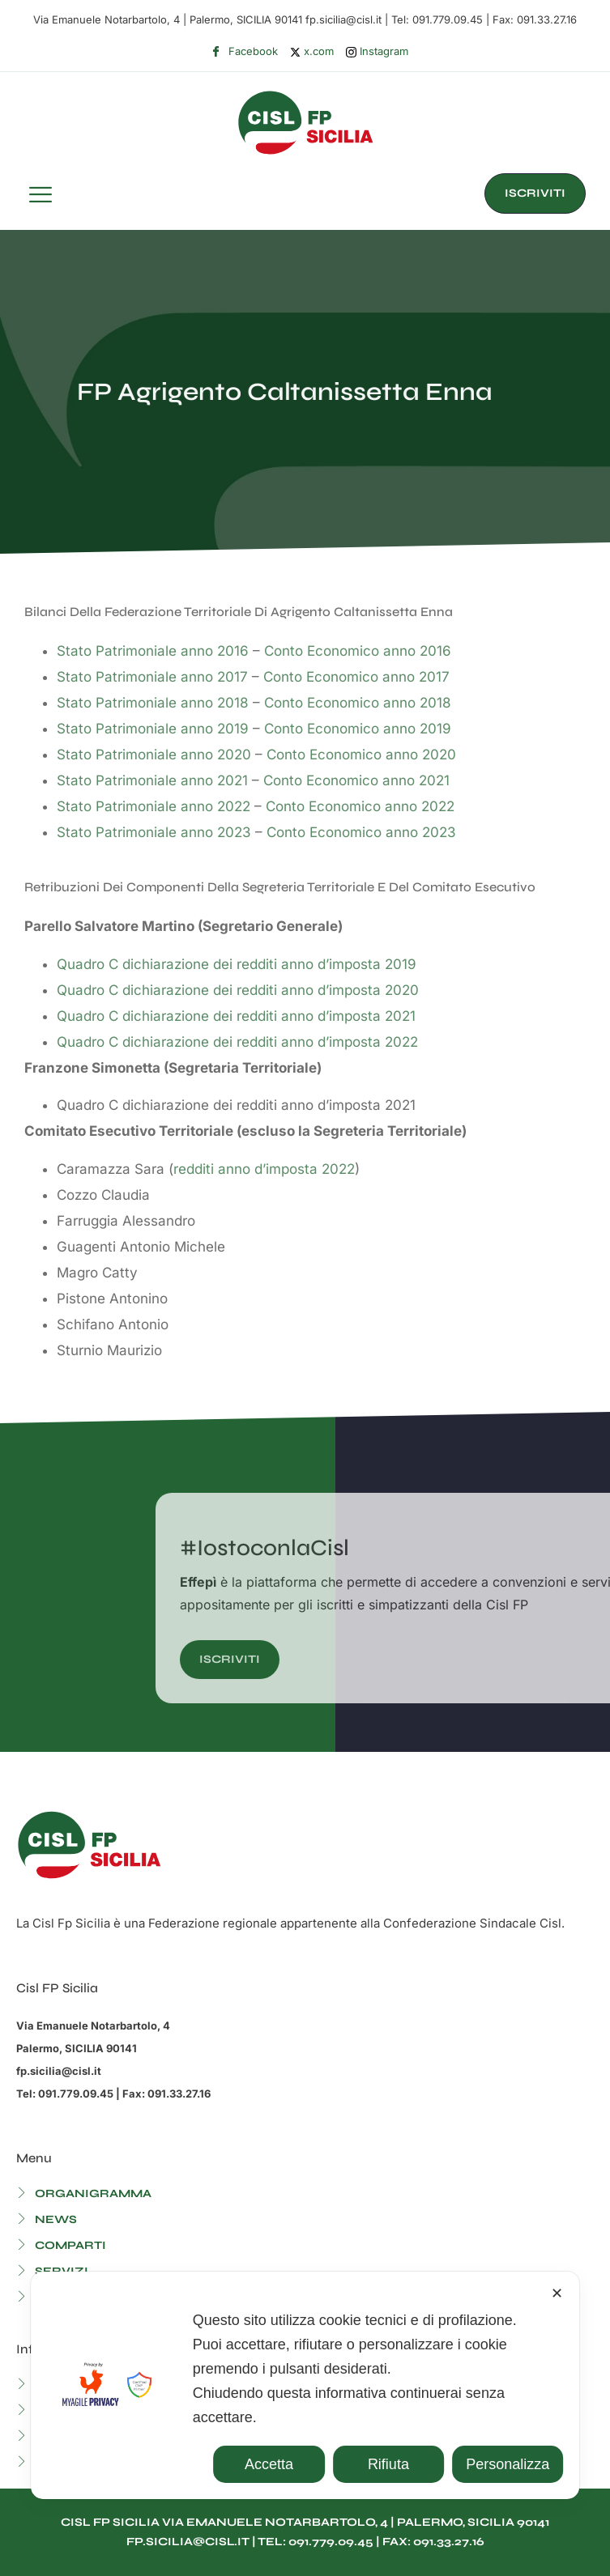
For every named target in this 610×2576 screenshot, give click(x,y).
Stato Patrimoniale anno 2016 (153, 651)
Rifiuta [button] (388, 2464)
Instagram (377, 51)
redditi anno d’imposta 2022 (264, 1169)
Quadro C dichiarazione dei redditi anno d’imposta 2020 (238, 990)
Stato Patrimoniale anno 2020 (154, 754)
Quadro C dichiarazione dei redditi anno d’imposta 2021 (236, 1016)
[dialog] (305, 2385)
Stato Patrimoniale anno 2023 (154, 832)
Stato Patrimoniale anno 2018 (153, 703)
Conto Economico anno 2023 (361, 832)
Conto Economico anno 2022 (360, 806)
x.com (312, 51)
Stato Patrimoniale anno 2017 (152, 677)
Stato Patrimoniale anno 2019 (153, 729)
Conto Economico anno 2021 (356, 780)
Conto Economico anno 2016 (357, 651)
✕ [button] (557, 2293)
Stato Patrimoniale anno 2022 (153, 806)
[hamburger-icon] (40, 196)
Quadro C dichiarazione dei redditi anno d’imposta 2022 (237, 1042)
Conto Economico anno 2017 (356, 677)
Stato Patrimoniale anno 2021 (152, 780)
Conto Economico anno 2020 (361, 754)
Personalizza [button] (507, 2464)
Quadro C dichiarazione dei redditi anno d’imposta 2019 (236, 964)
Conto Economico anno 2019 (357, 729)
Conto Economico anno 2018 (357, 703)
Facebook (244, 51)
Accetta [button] (269, 2464)
